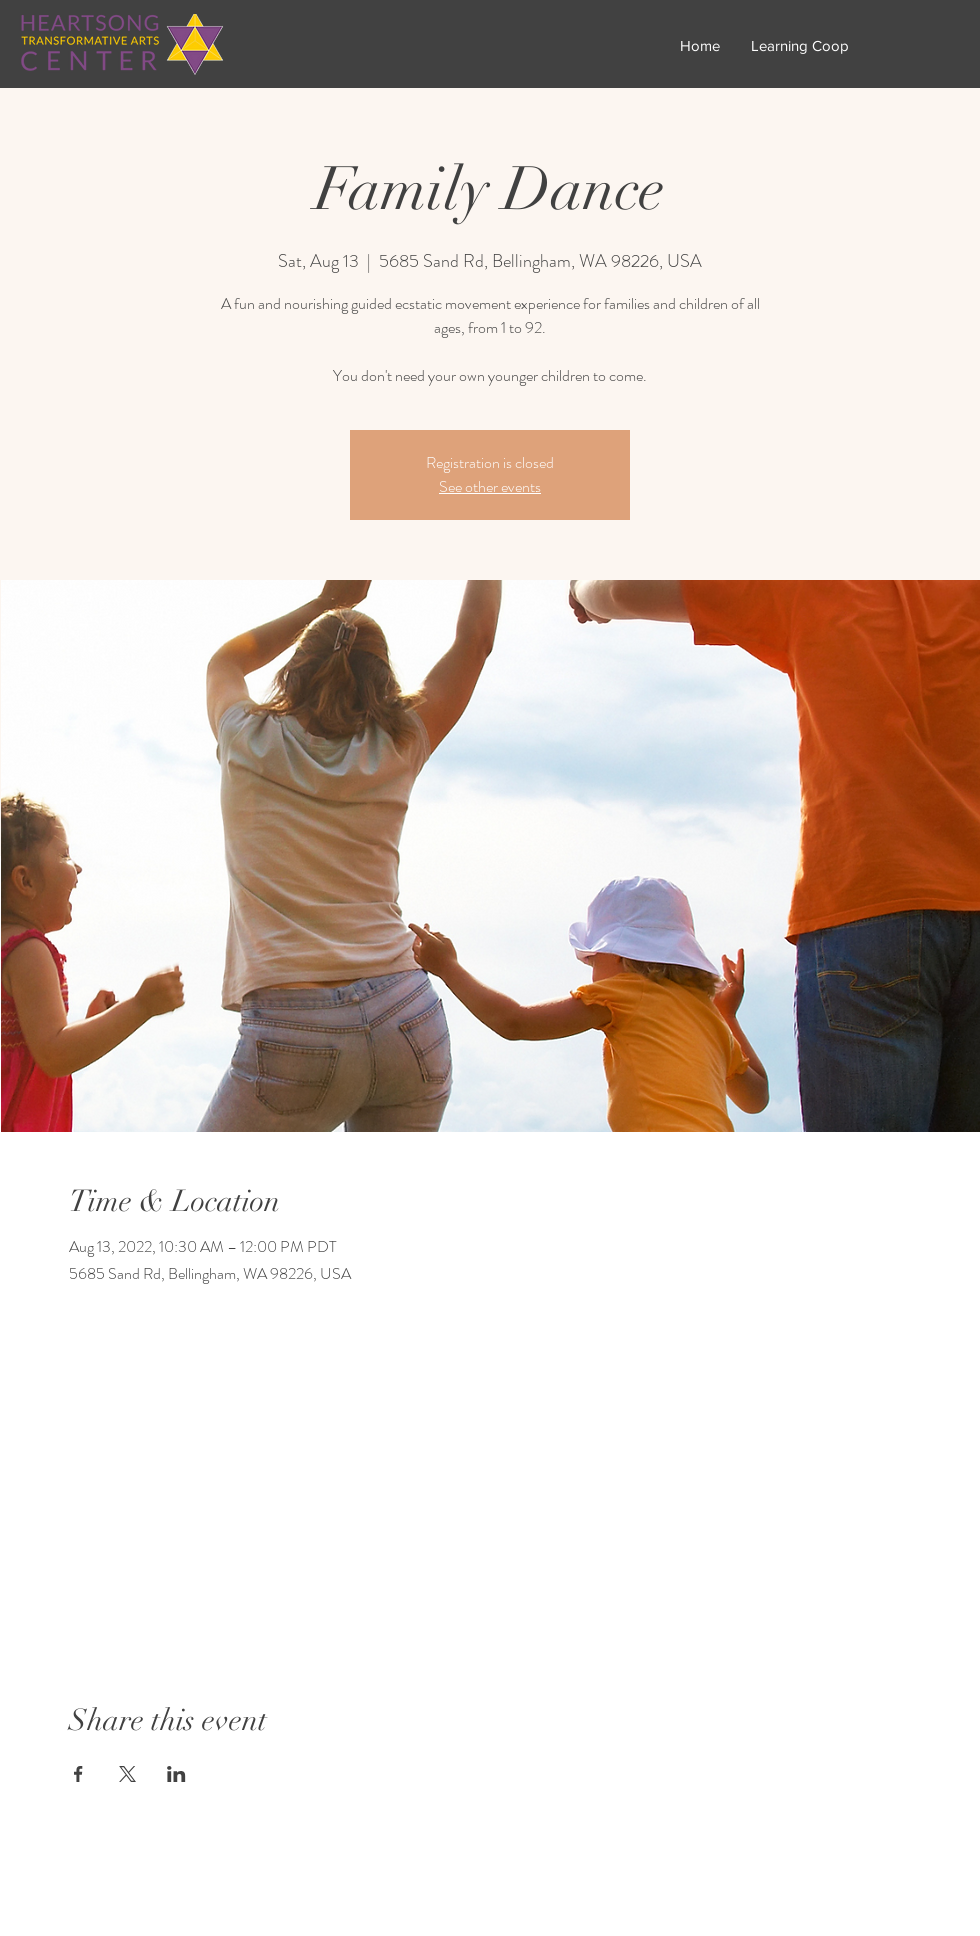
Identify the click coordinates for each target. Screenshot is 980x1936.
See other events (490, 486)
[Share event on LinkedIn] (176, 1774)
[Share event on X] (127, 1774)
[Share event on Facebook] (78, 1774)
